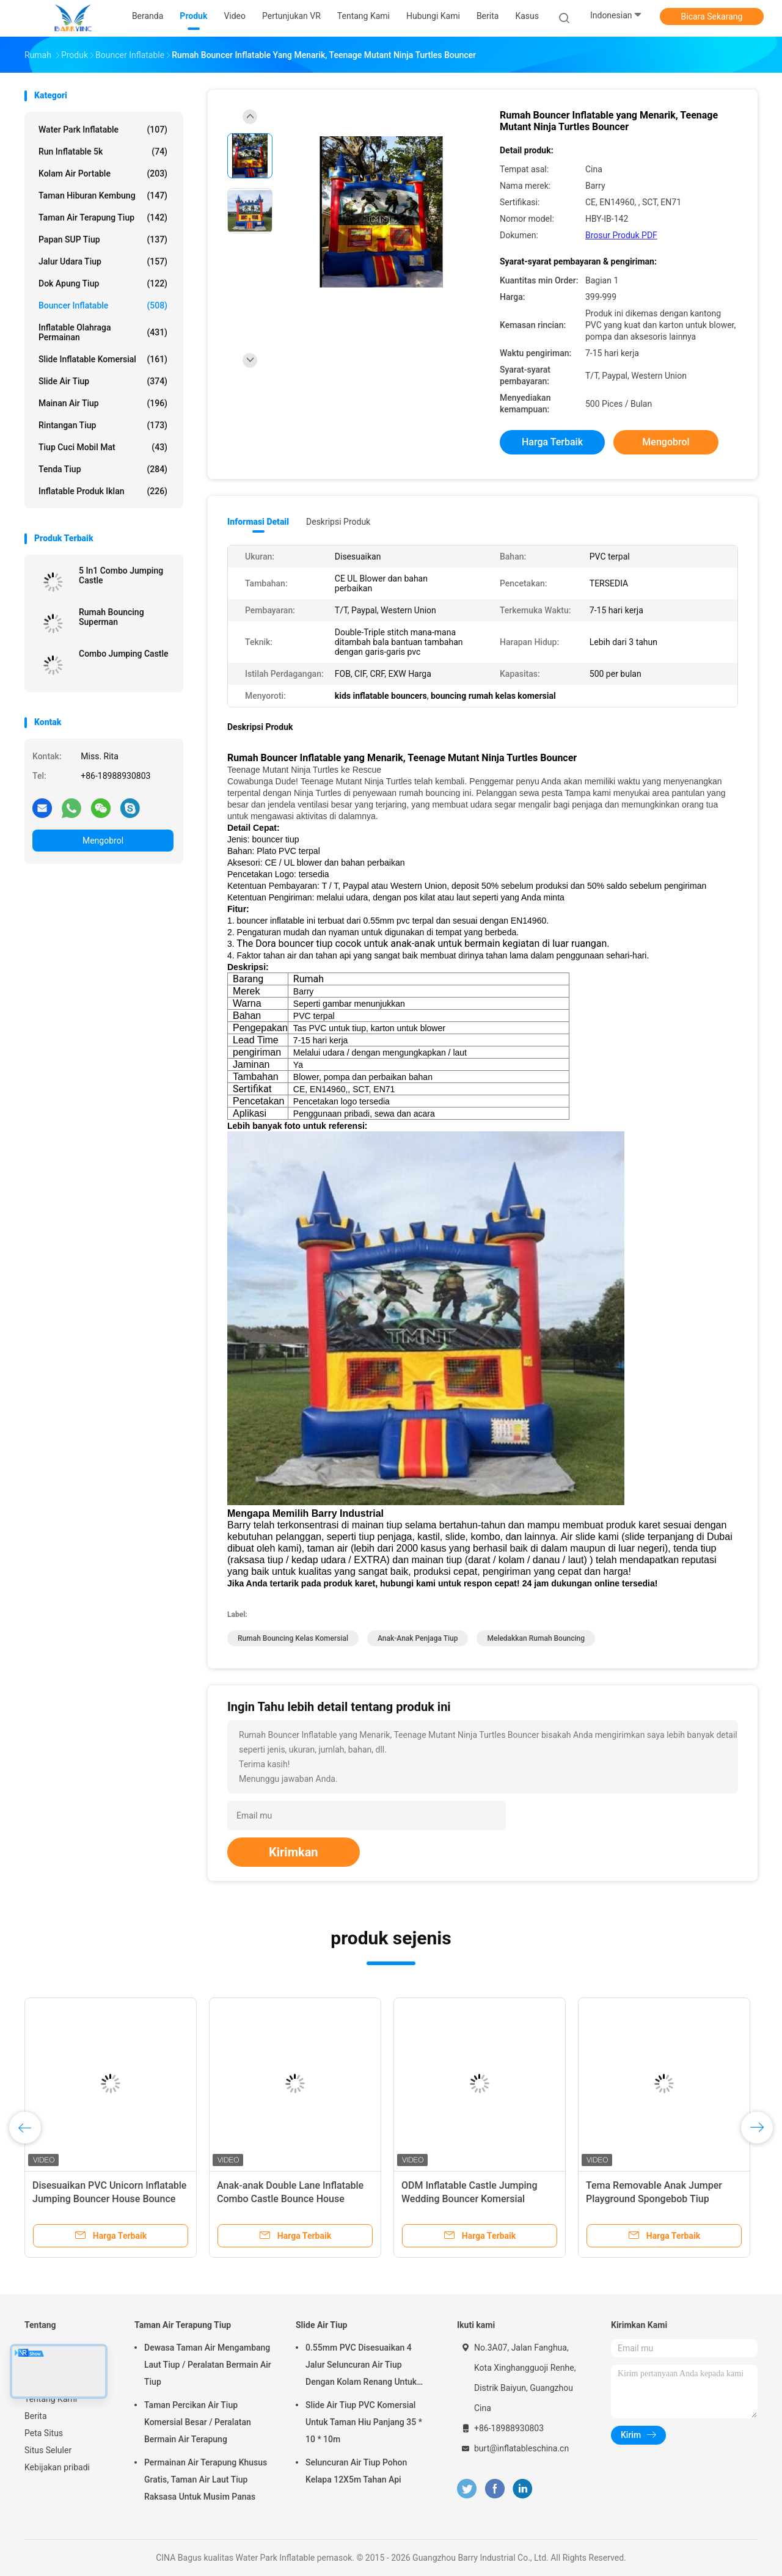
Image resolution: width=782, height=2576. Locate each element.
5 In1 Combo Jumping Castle (121, 575)
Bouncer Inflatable (102, 305)
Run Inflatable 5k (102, 151)
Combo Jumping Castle (124, 654)
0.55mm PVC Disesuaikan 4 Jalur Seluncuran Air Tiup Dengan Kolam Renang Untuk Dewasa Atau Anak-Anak (361, 2366)
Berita (35, 2416)
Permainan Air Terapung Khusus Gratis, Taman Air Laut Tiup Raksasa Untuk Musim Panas (205, 2479)
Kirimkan (293, 1852)
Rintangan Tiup (102, 425)
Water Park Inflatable (102, 129)
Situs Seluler (47, 2450)
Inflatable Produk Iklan (102, 491)
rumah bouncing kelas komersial (293, 1638)
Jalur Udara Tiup (102, 261)
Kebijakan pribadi (57, 2467)
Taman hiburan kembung (102, 195)
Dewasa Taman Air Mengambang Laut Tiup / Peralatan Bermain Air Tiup (207, 2365)
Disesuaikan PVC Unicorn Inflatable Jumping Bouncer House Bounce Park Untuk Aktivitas (109, 2199)
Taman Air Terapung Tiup (102, 217)
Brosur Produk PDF (621, 235)
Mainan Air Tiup (102, 403)
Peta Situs (43, 2433)
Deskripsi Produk (338, 522)
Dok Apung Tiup (102, 283)
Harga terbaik (552, 442)
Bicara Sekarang (712, 16)
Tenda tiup (102, 469)
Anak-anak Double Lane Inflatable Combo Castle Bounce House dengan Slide (290, 2199)
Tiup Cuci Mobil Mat (102, 447)
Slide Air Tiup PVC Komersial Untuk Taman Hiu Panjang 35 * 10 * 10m (363, 2422)
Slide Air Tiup (102, 381)
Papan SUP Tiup (102, 239)
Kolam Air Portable (102, 173)
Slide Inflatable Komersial (102, 359)
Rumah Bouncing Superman (111, 617)
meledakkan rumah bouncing (536, 1638)
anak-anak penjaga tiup (418, 1638)
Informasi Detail (258, 522)
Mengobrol (102, 840)
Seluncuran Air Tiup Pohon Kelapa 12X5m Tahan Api (356, 2470)
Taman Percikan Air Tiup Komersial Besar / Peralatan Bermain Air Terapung (197, 2422)
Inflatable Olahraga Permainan (102, 332)
